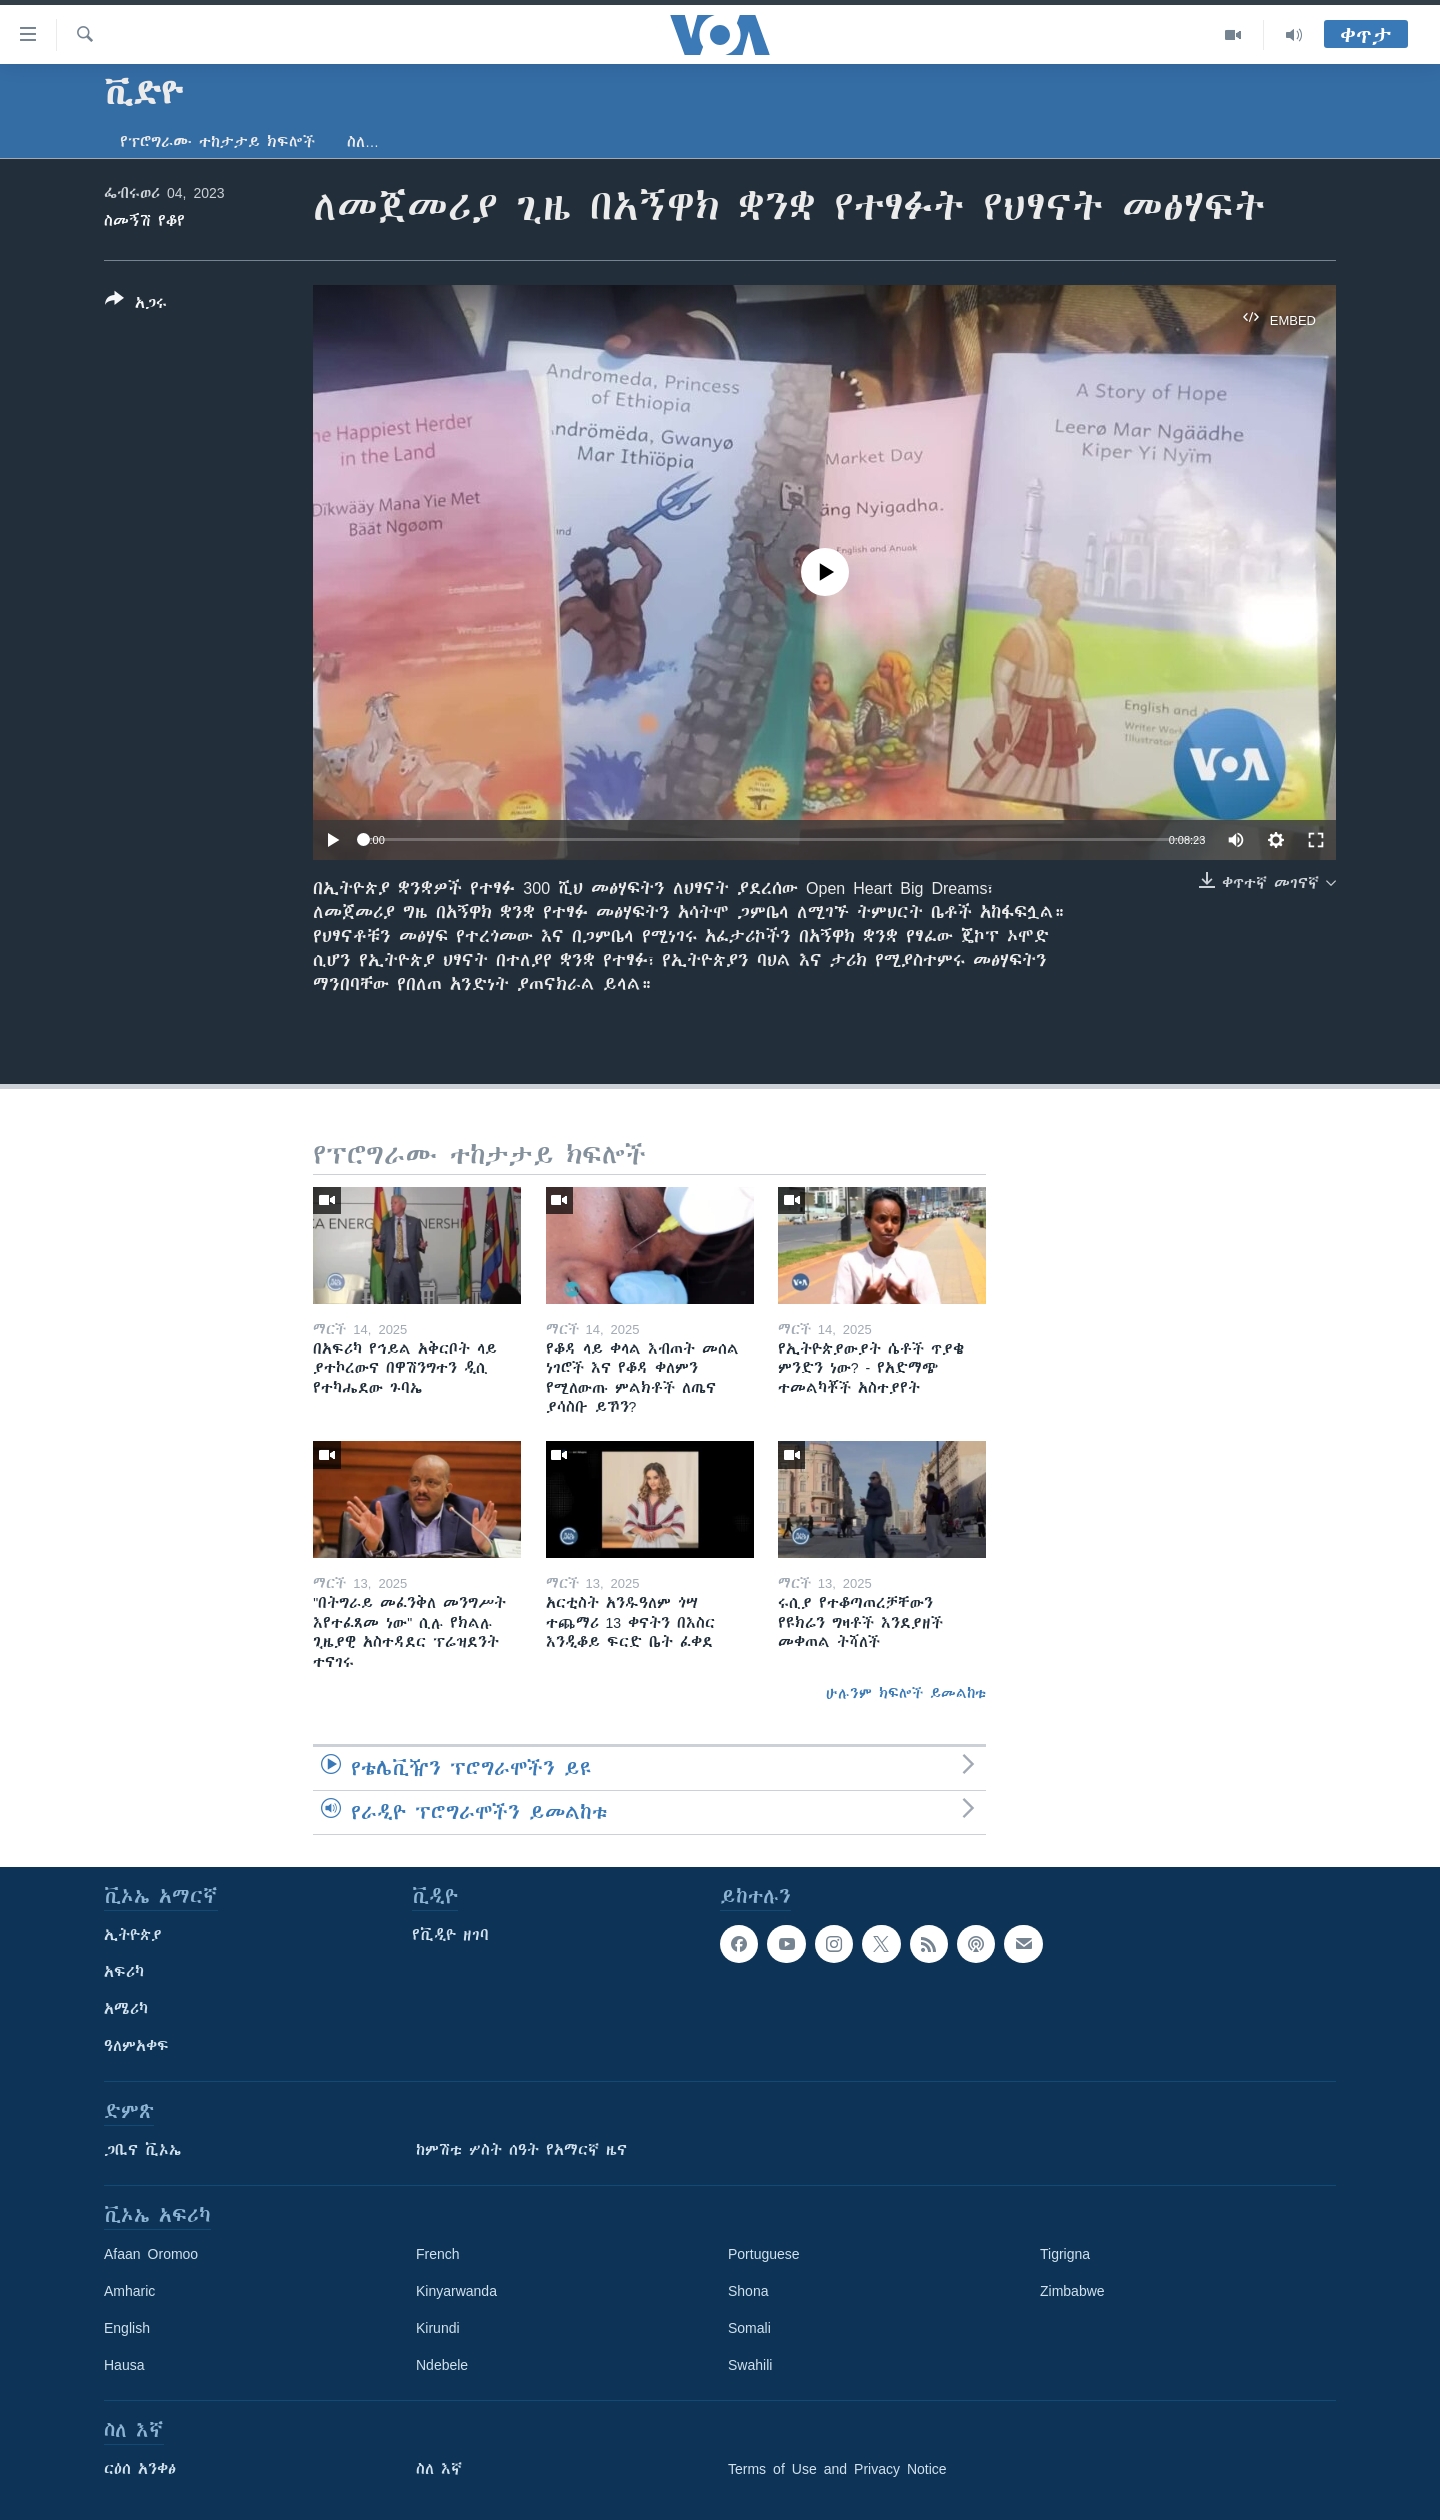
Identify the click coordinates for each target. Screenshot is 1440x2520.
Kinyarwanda (456, 2291)
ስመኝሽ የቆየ (144, 221)
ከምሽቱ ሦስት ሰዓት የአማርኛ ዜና (521, 2150)
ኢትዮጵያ (133, 1935)
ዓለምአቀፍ (136, 2046)
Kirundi (438, 2328)
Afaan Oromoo (151, 2254)
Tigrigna (1065, 2254)
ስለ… (363, 142)
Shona (748, 2291)
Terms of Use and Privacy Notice (837, 2469)
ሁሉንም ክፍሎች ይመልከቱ (906, 1693)
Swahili (750, 2365)
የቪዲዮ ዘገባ (450, 1935)
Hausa (124, 2365)
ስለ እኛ (439, 2469)
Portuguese (764, 2254)
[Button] (136, 305)
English (127, 2328)
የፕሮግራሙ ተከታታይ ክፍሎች (217, 142)
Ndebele (442, 2365)
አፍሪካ (124, 1972)
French (438, 2254)
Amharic (129, 2291)
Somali (749, 2328)
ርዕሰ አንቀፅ (140, 2469)
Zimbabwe (1072, 2291)
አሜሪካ (126, 2009)
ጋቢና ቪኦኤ (142, 2150)
